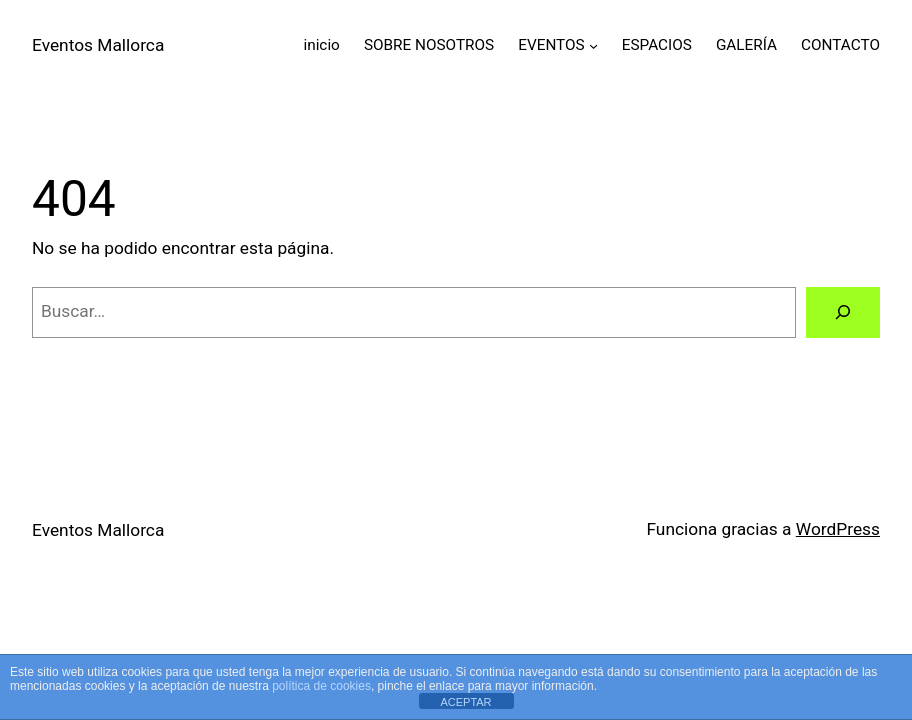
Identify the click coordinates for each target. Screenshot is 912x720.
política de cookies (321, 686)
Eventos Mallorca (98, 45)
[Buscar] (843, 312)
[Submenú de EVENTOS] (593, 45)
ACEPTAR (465, 702)
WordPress (838, 529)
